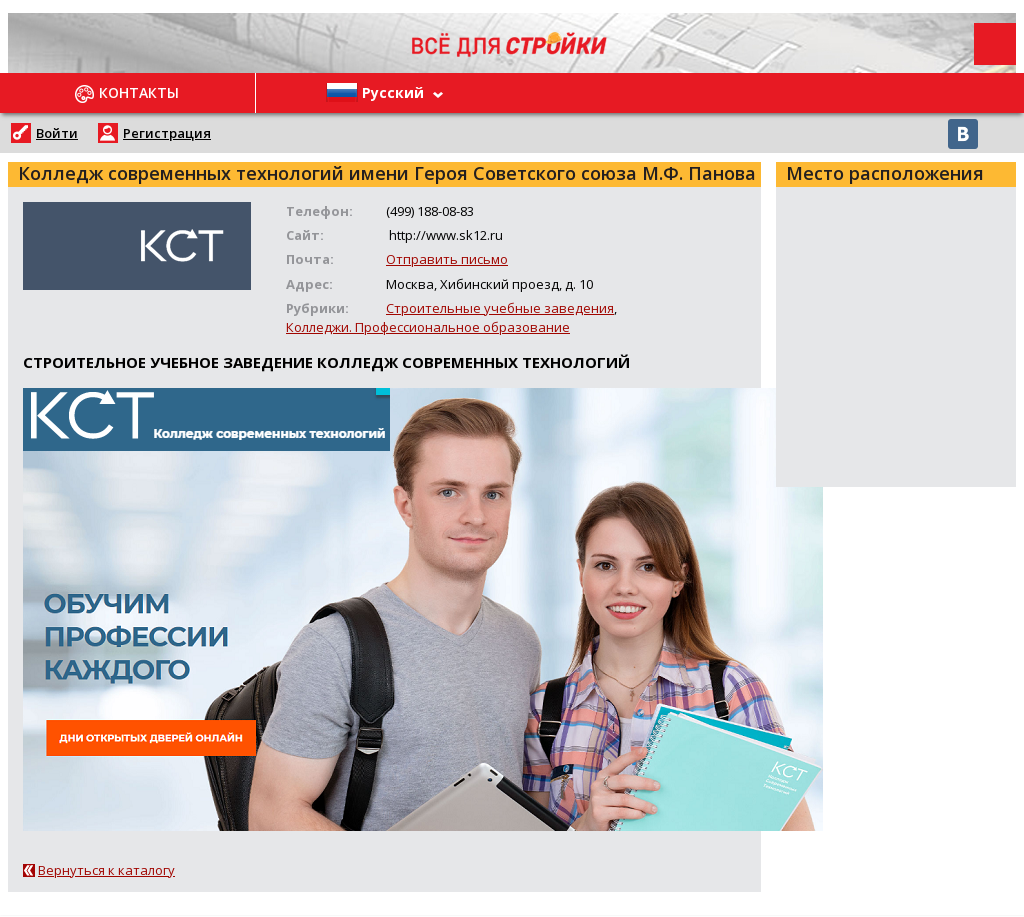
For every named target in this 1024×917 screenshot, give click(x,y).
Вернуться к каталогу (106, 870)
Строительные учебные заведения (500, 308)
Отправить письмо (447, 259)
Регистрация (167, 133)
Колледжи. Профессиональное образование (428, 327)
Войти (57, 133)
